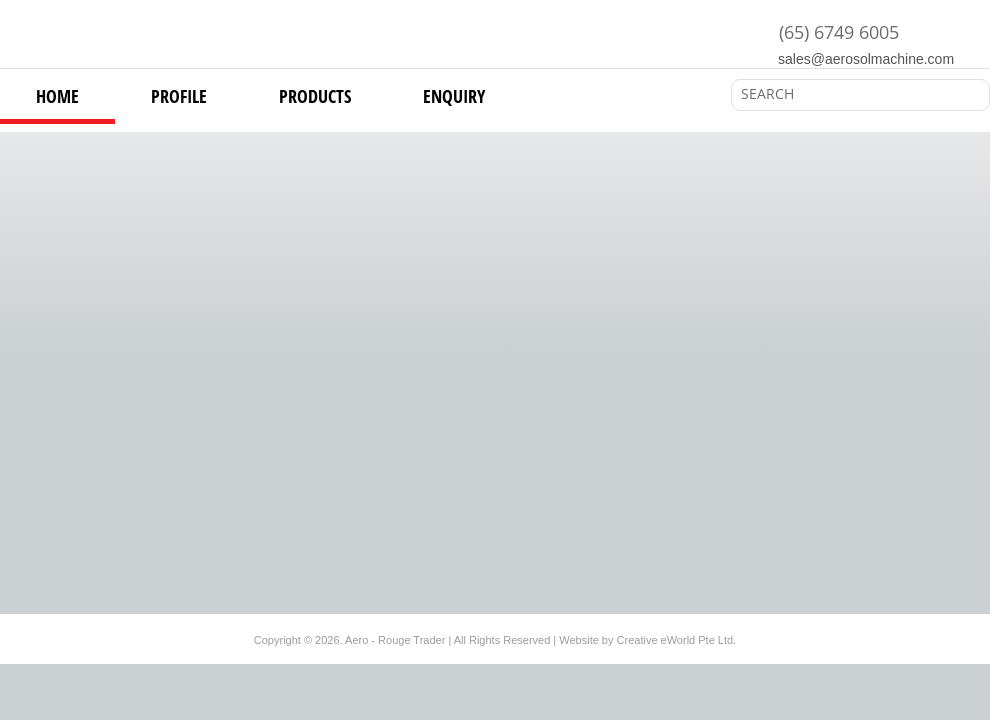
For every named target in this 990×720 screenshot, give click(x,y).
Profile (179, 96)
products (315, 96)
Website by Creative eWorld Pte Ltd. (647, 640)
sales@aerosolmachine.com (866, 59)
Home (57, 96)
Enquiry (454, 96)
